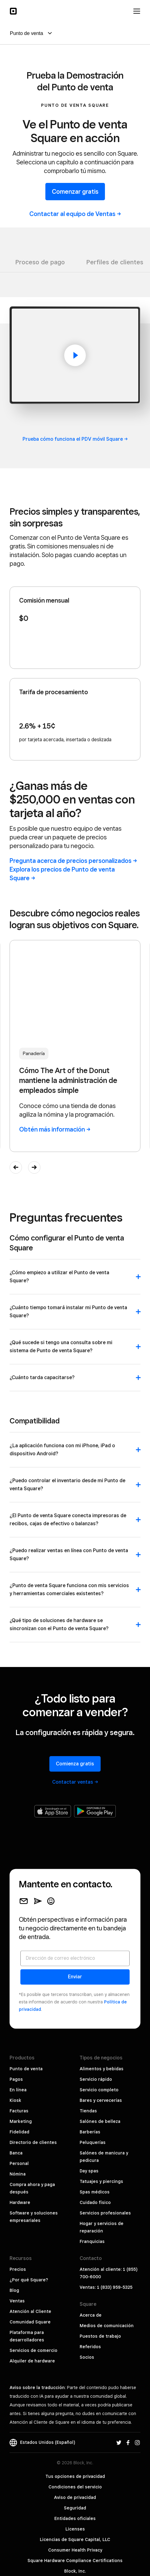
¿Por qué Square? (29, 2279)
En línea (18, 2089)
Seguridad (75, 2507)
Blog (14, 2290)
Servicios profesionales (105, 2212)
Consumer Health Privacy (75, 2550)
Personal (19, 2163)
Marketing (21, 2121)
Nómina (18, 2173)
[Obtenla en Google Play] (95, 1811)
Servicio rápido (96, 2079)
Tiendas (88, 2110)
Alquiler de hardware (32, 2360)
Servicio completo (99, 2089)
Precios (18, 2269)
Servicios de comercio (33, 2350)
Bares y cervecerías (101, 2100)
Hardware (20, 2202)
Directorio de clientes (33, 2142)
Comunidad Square (30, 2321)
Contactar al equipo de (75, 214)
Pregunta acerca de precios (73, 860)
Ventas (17, 2300)
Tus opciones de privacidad (75, 2476)
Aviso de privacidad (75, 2497)
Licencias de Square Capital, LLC (75, 2539)
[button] (16, 1167)
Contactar (75, 1782)
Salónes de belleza (100, 2121)
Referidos (90, 2346)
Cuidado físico (95, 2202)
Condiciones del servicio (75, 2486)
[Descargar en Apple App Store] (52, 1811)
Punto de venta (26, 2068)
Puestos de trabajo (100, 2336)
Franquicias (92, 2241)
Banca (16, 2152)
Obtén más (54, 1129)
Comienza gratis (75, 1764)
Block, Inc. (75, 2571)
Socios (87, 2357)
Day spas (89, 2170)
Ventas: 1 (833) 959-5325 (106, 2287)
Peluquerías (93, 2142)
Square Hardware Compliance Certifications (75, 2560)
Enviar (75, 1977)
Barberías (90, 2131)
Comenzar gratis (75, 191)
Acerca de (91, 2315)
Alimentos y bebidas (101, 2068)
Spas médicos (95, 2191)
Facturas (19, 2110)
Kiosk (15, 2100)
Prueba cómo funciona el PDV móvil (75, 439)
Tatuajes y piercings (101, 2181)
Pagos (16, 2079)
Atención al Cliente (30, 2311)
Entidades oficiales (75, 2518)
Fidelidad (19, 2131)
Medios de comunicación (107, 2325)
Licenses (75, 2528)
